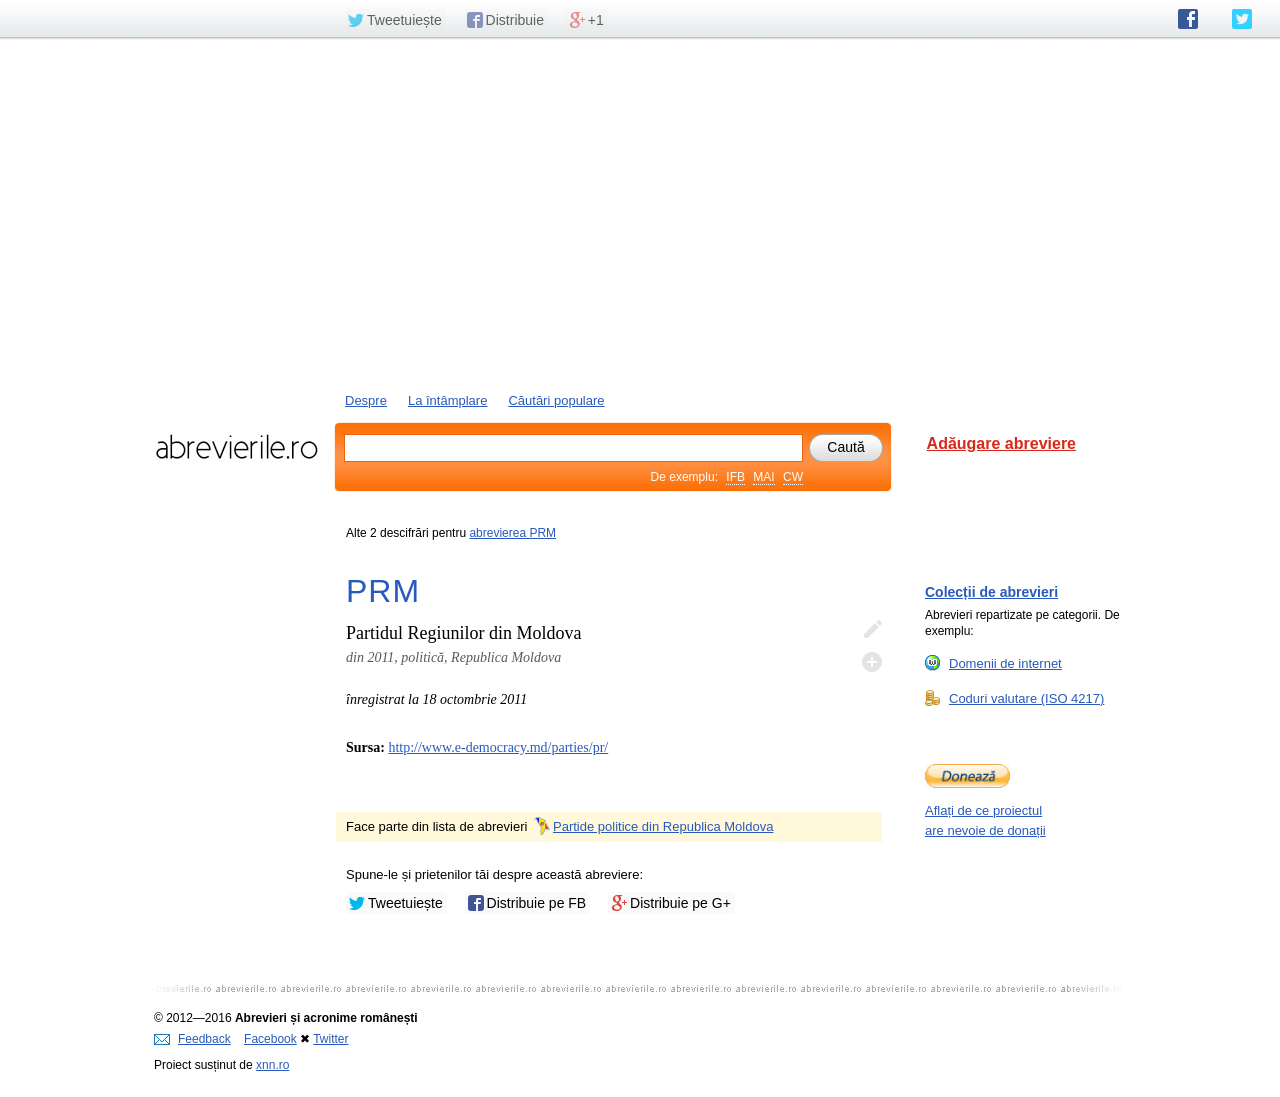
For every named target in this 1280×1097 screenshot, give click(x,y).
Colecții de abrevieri (991, 592)
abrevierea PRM (512, 533)
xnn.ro (272, 1065)
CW (793, 477)
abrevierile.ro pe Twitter (1242, 19)
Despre (366, 400)
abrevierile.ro (236, 447)
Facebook (270, 1039)
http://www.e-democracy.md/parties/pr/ (498, 747)
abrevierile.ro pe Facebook (1188, 19)
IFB (735, 477)
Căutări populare (556, 400)
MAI (763, 477)
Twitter (330, 1039)
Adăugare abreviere (1001, 443)
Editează (872, 630)
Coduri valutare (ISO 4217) (1026, 698)
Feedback (192, 1039)
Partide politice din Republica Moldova (652, 826)
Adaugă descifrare (872, 662)
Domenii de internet (1005, 663)
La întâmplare (448, 400)
